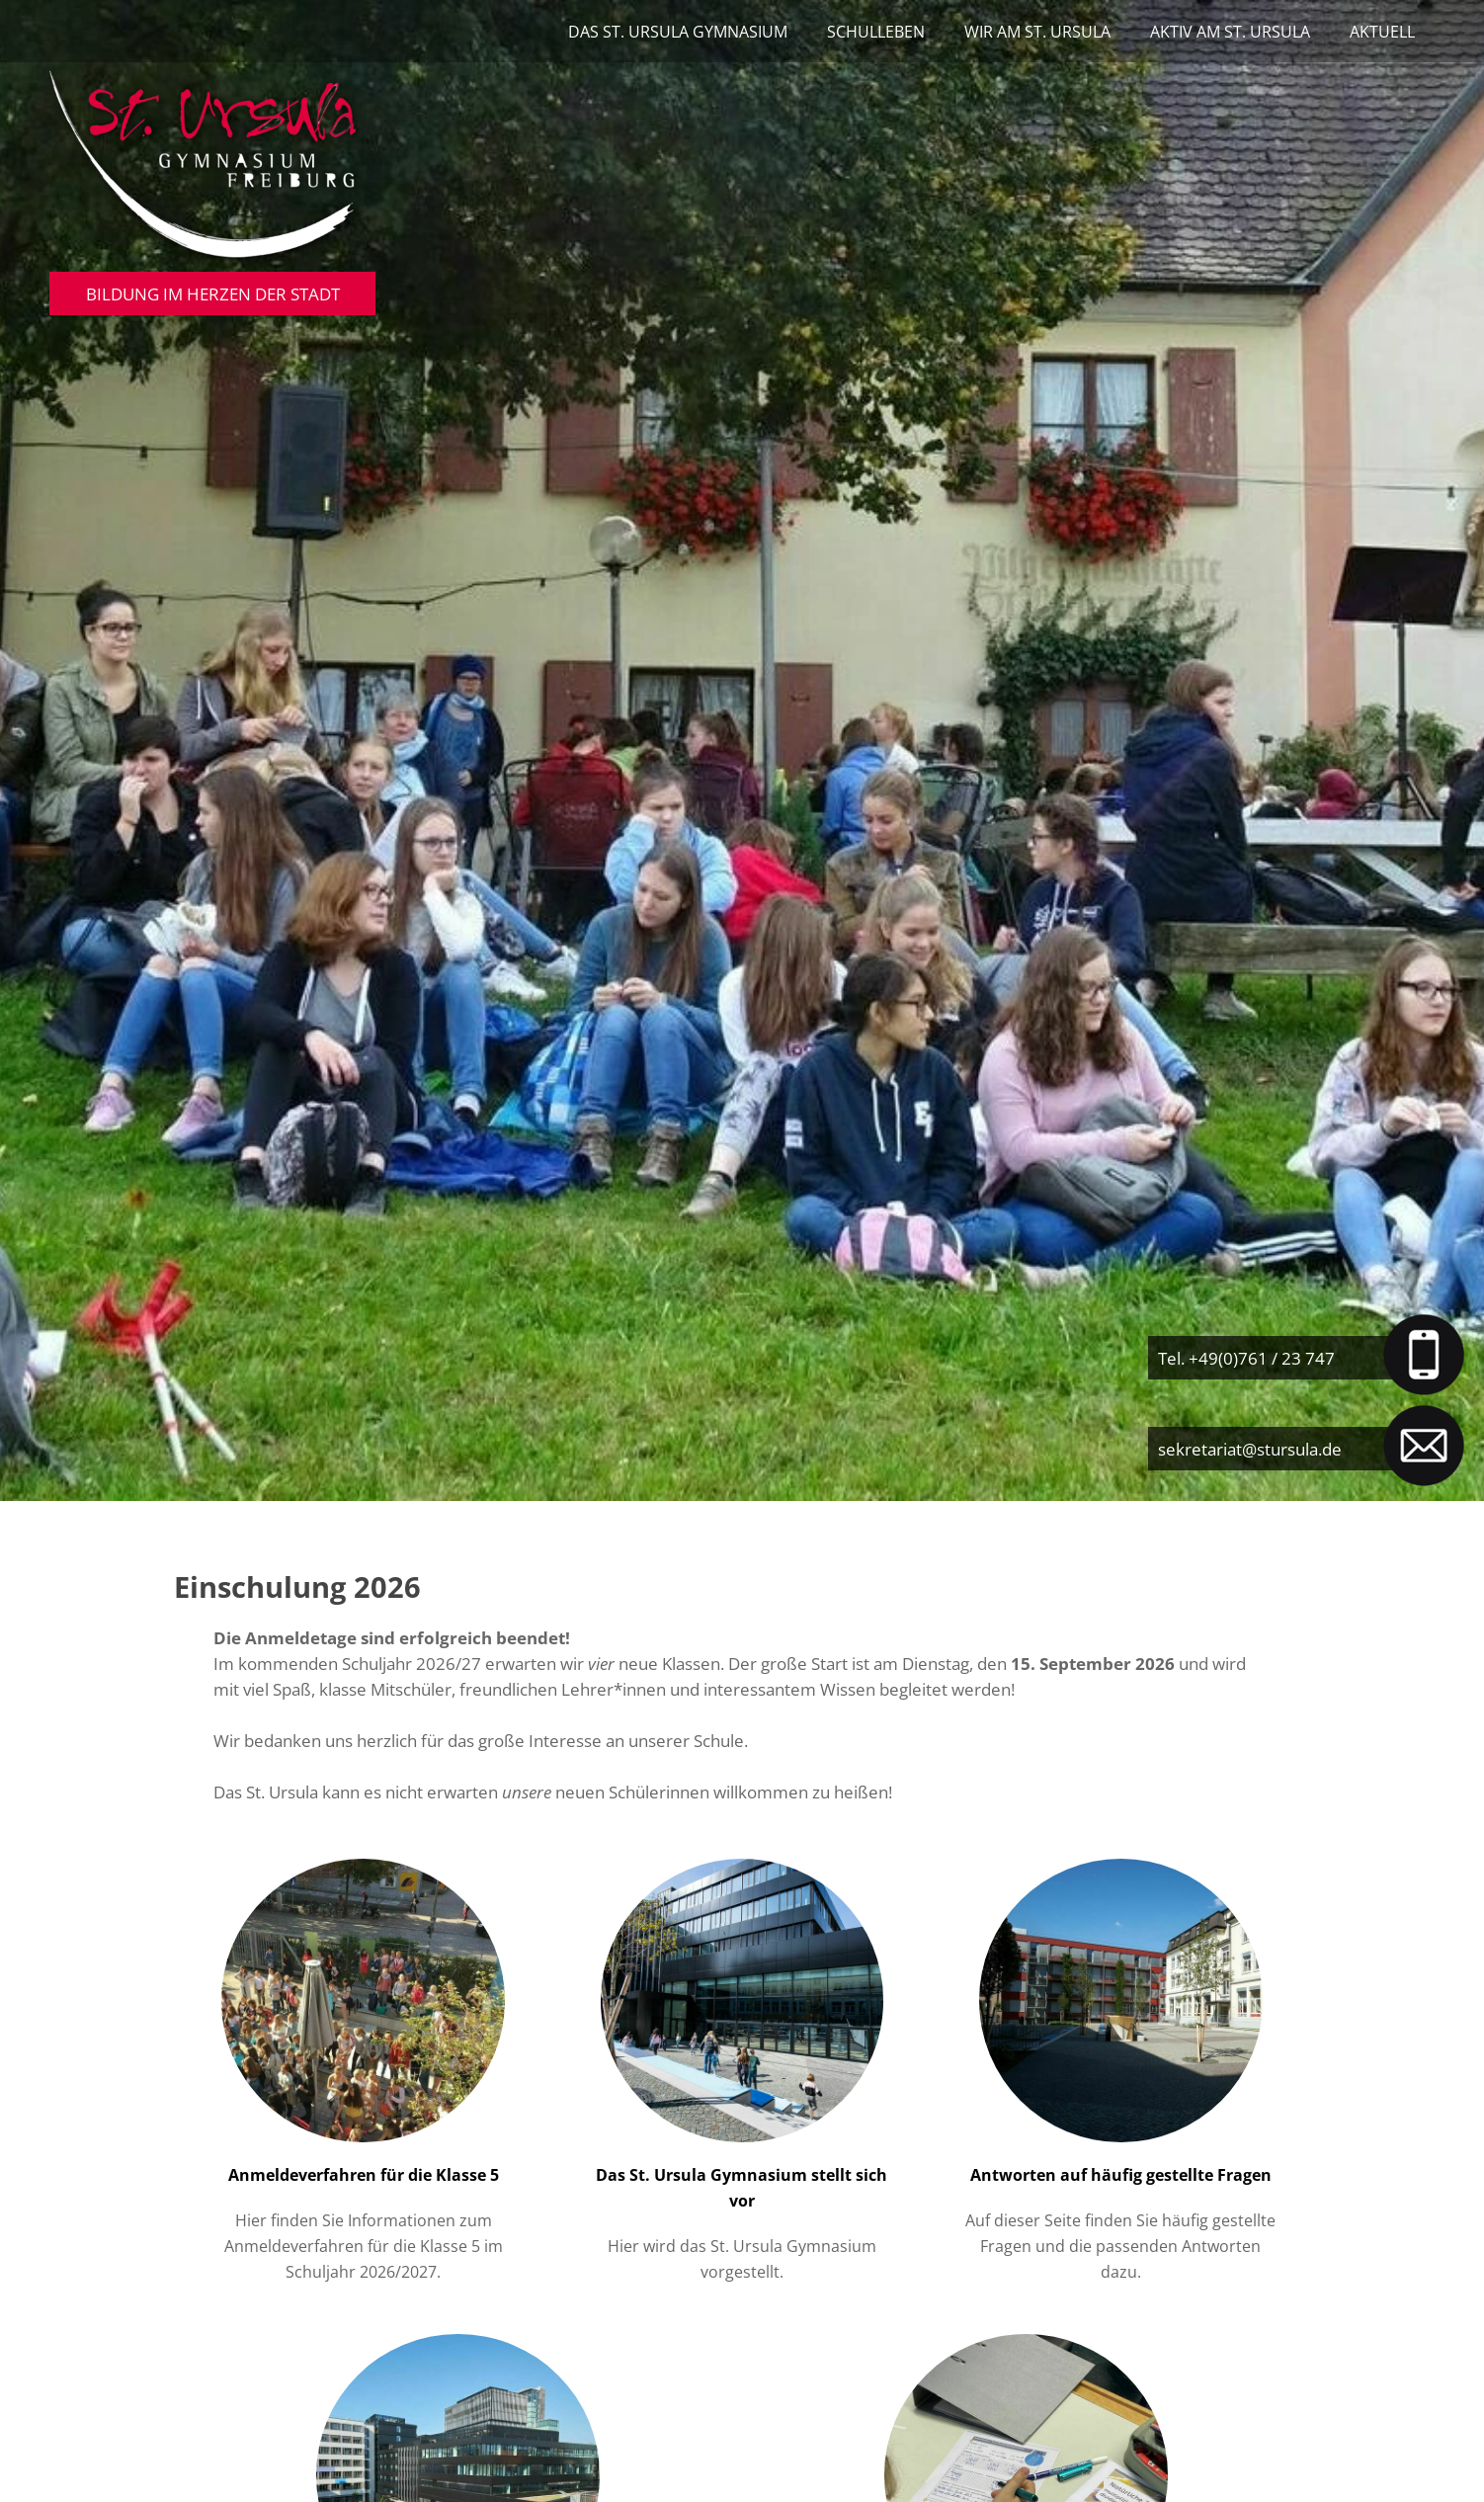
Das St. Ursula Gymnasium (677, 31)
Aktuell (1382, 31)
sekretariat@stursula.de (1250, 1448)
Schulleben (876, 31)
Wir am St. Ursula (1037, 31)
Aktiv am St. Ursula (1230, 31)
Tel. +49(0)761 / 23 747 (1246, 1358)
